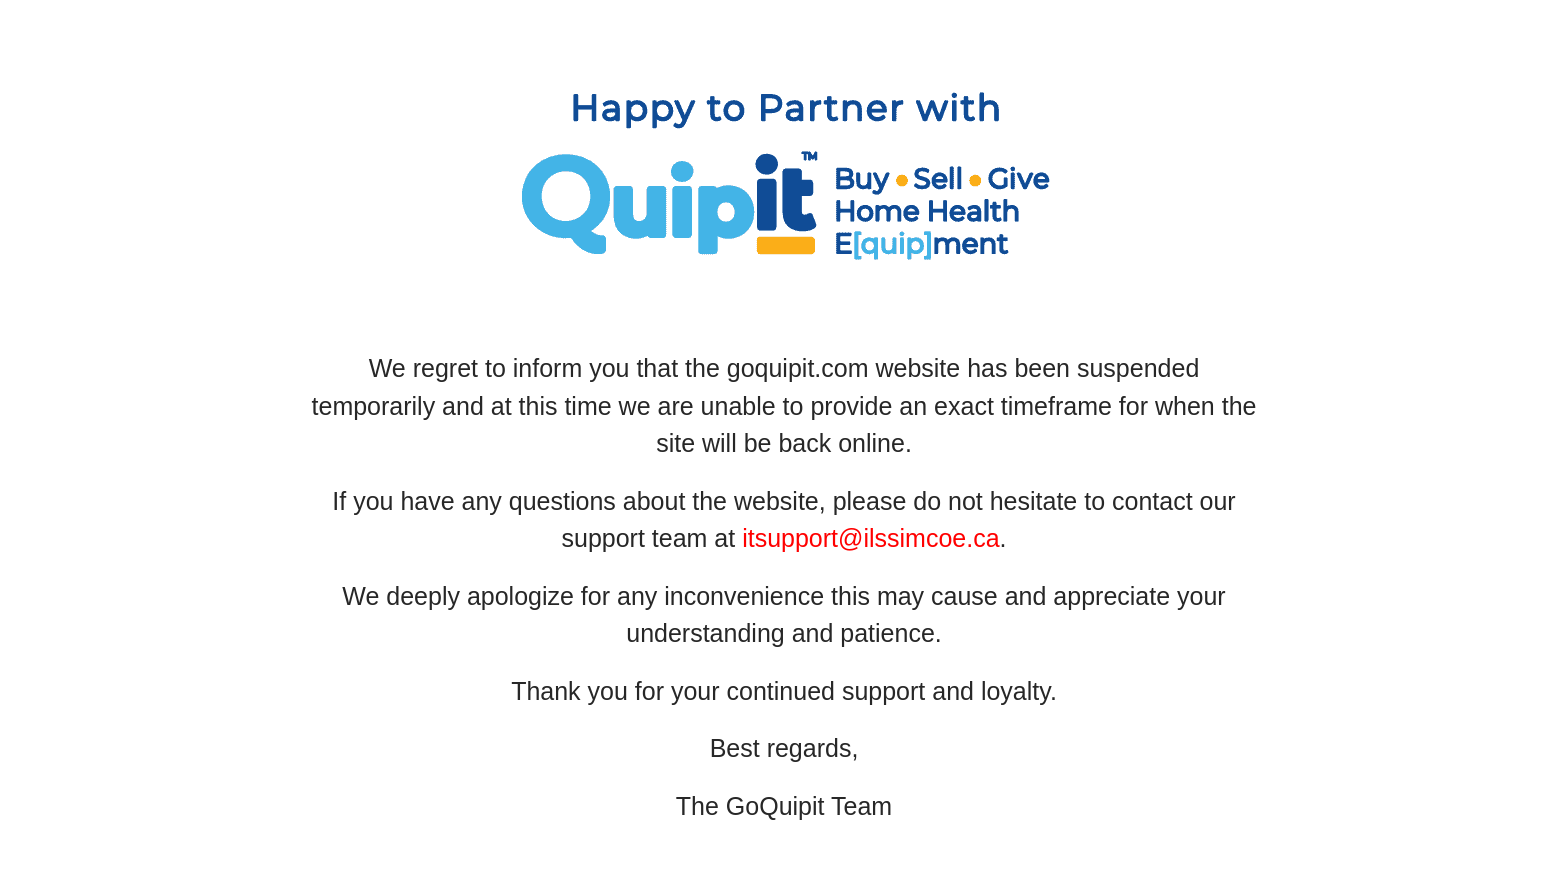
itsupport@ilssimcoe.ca (870, 538)
